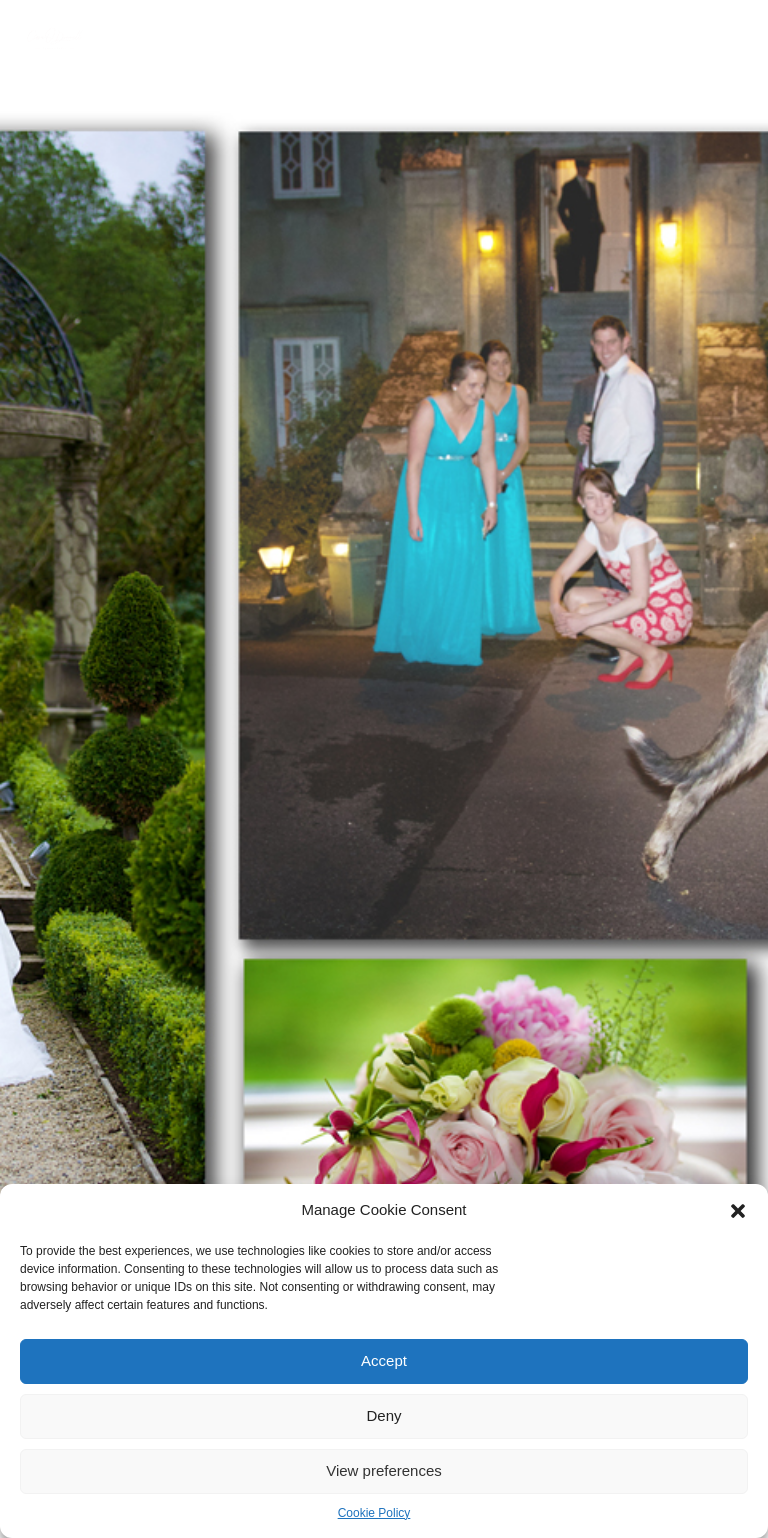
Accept (384, 1360)
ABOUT (190, 39)
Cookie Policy (374, 1513)
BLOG (690, 39)
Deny (383, 1415)
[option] (384, 769)
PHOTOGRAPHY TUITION (481, 39)
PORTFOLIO (268, 39)
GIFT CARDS (613, 39)
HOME (125, 39)
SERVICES (356, 39)
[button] (738, 1211)
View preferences (384, 1470)
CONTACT (135, 62)
